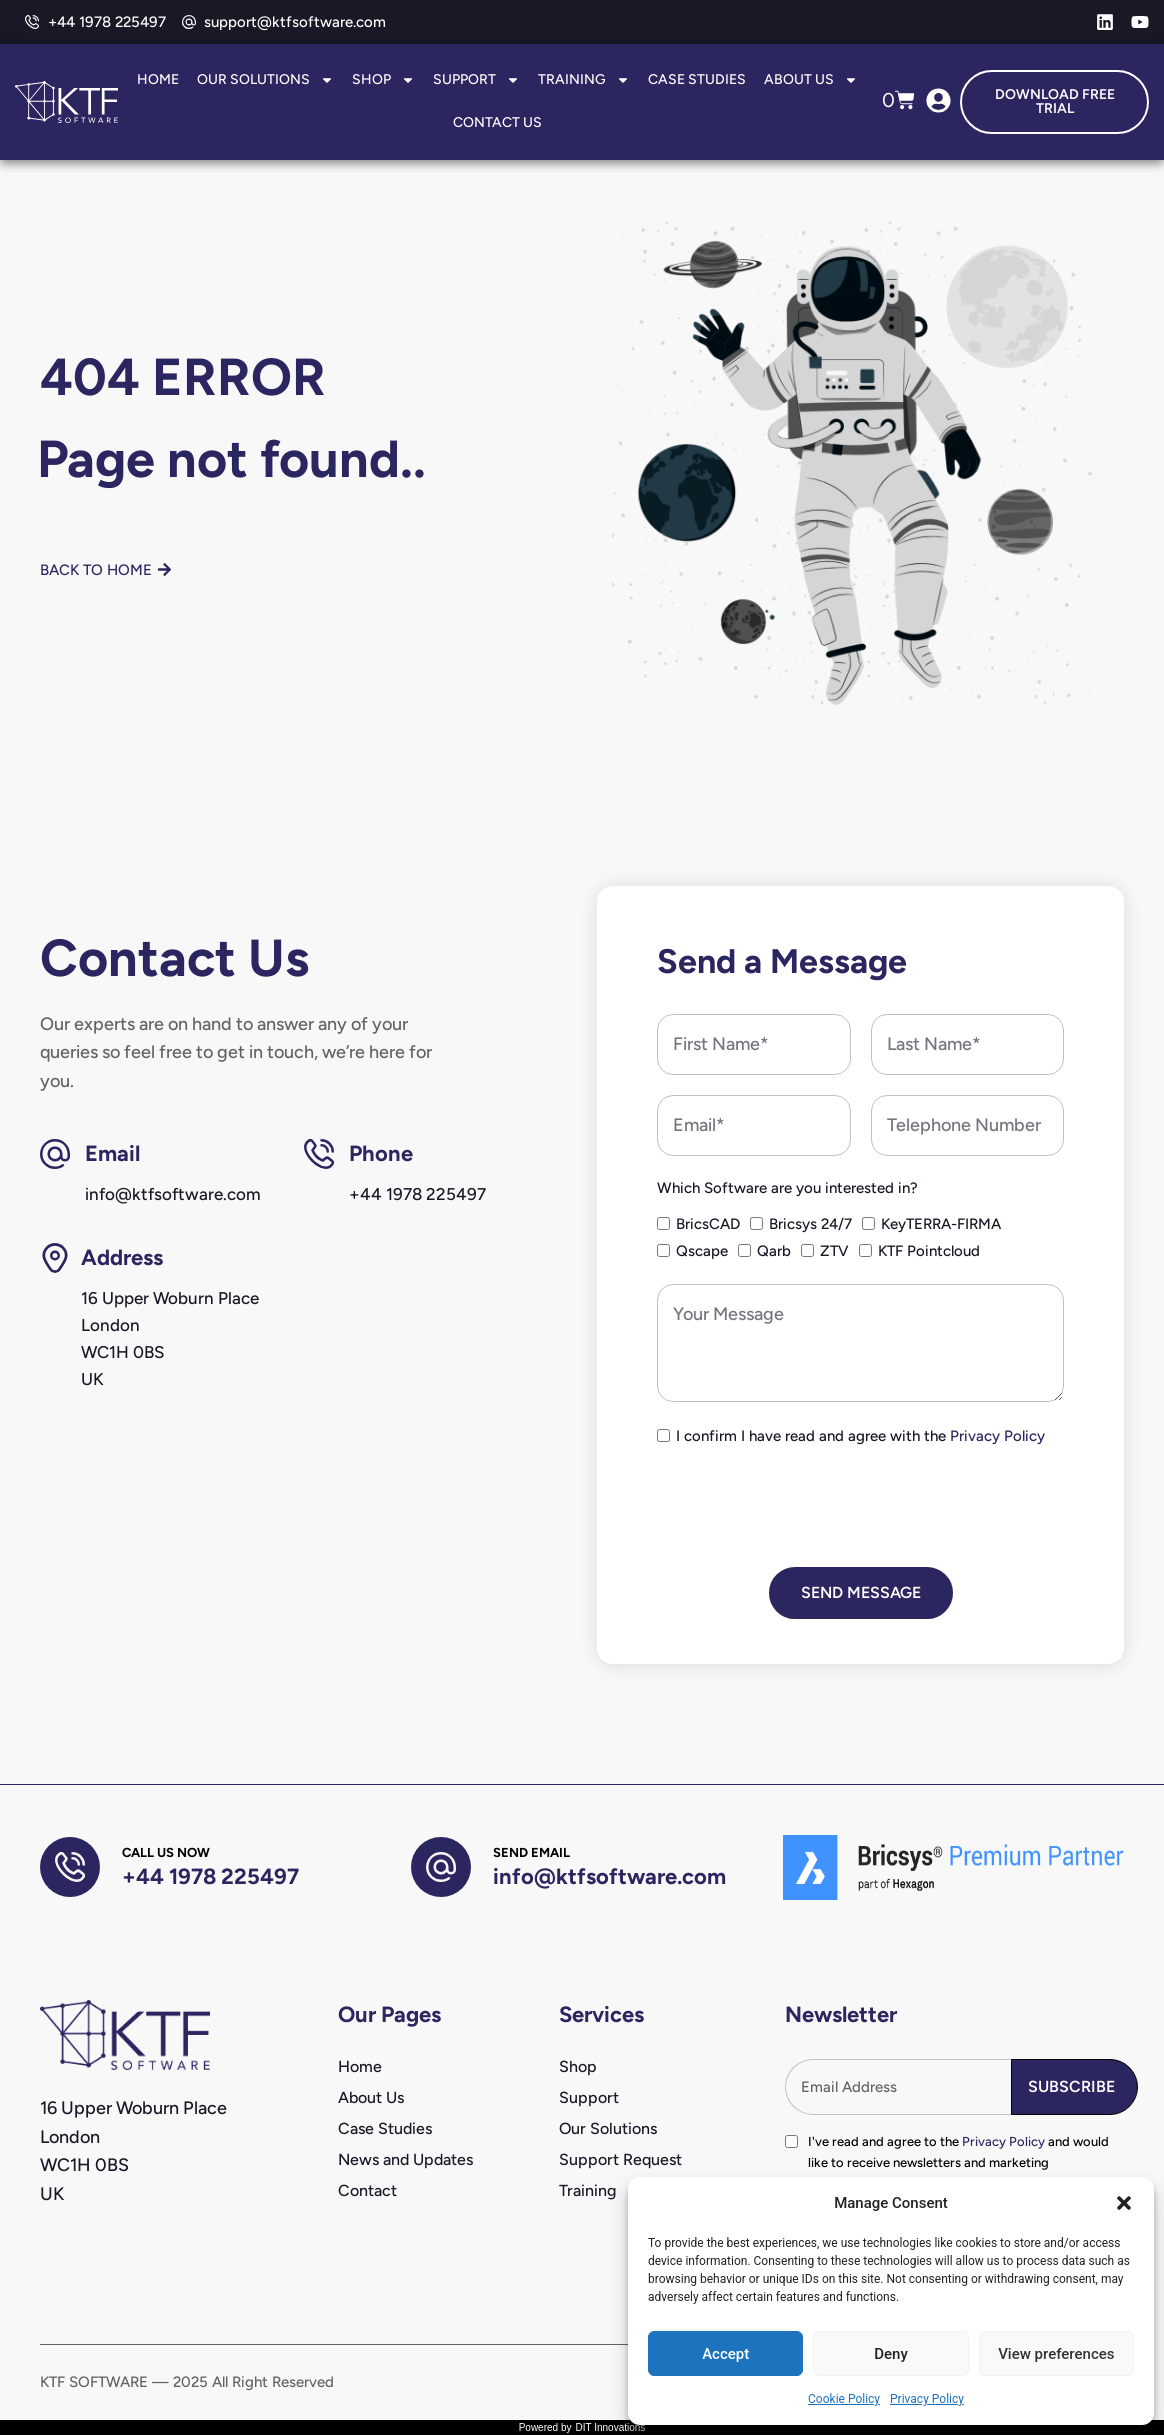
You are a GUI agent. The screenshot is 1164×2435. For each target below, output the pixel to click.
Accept (725, 2354)
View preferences (1056, 2354)
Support (476, 80)
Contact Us (497, 122)
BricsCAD (708, 1224)
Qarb (774, 1251)
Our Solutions (265, 80)
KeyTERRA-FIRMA (941, 1224)
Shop (383, 80)
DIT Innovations (610, 2427)
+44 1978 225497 (210, 1876)
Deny (891, 2354)
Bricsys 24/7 (810, 1224)
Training (584, 80)
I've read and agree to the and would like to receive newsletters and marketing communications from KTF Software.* (958, 2162)
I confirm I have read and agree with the (860, 1436)
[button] (1124, 2203)
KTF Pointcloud (929, 1251)
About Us (811, 80)
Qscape (702, 1251)
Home (158, 79)
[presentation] (809, 1508)
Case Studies (697, 79)
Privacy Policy (927, 2399)
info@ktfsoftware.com (609, 1876)
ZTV (834, 1251)
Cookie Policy (844, 2399)
